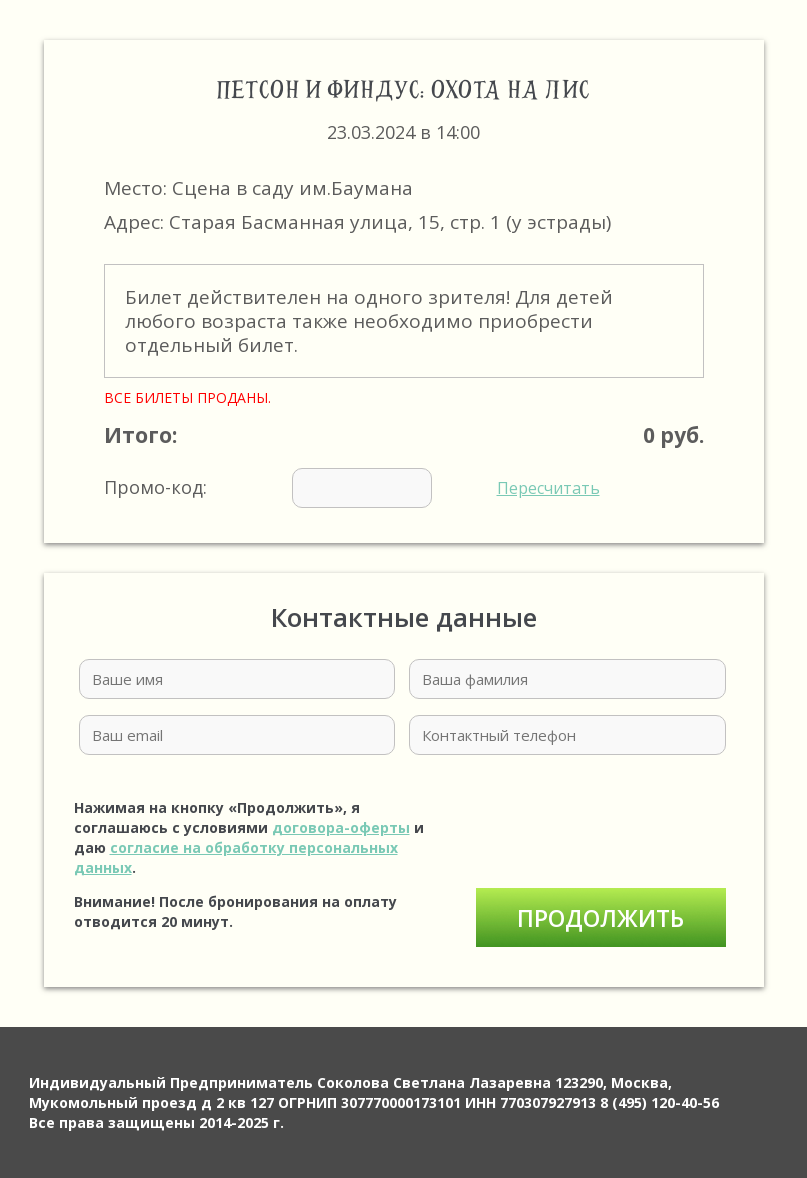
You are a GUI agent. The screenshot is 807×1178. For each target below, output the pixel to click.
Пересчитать (548, 488)
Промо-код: (352, 488)
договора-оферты (341, 827)
